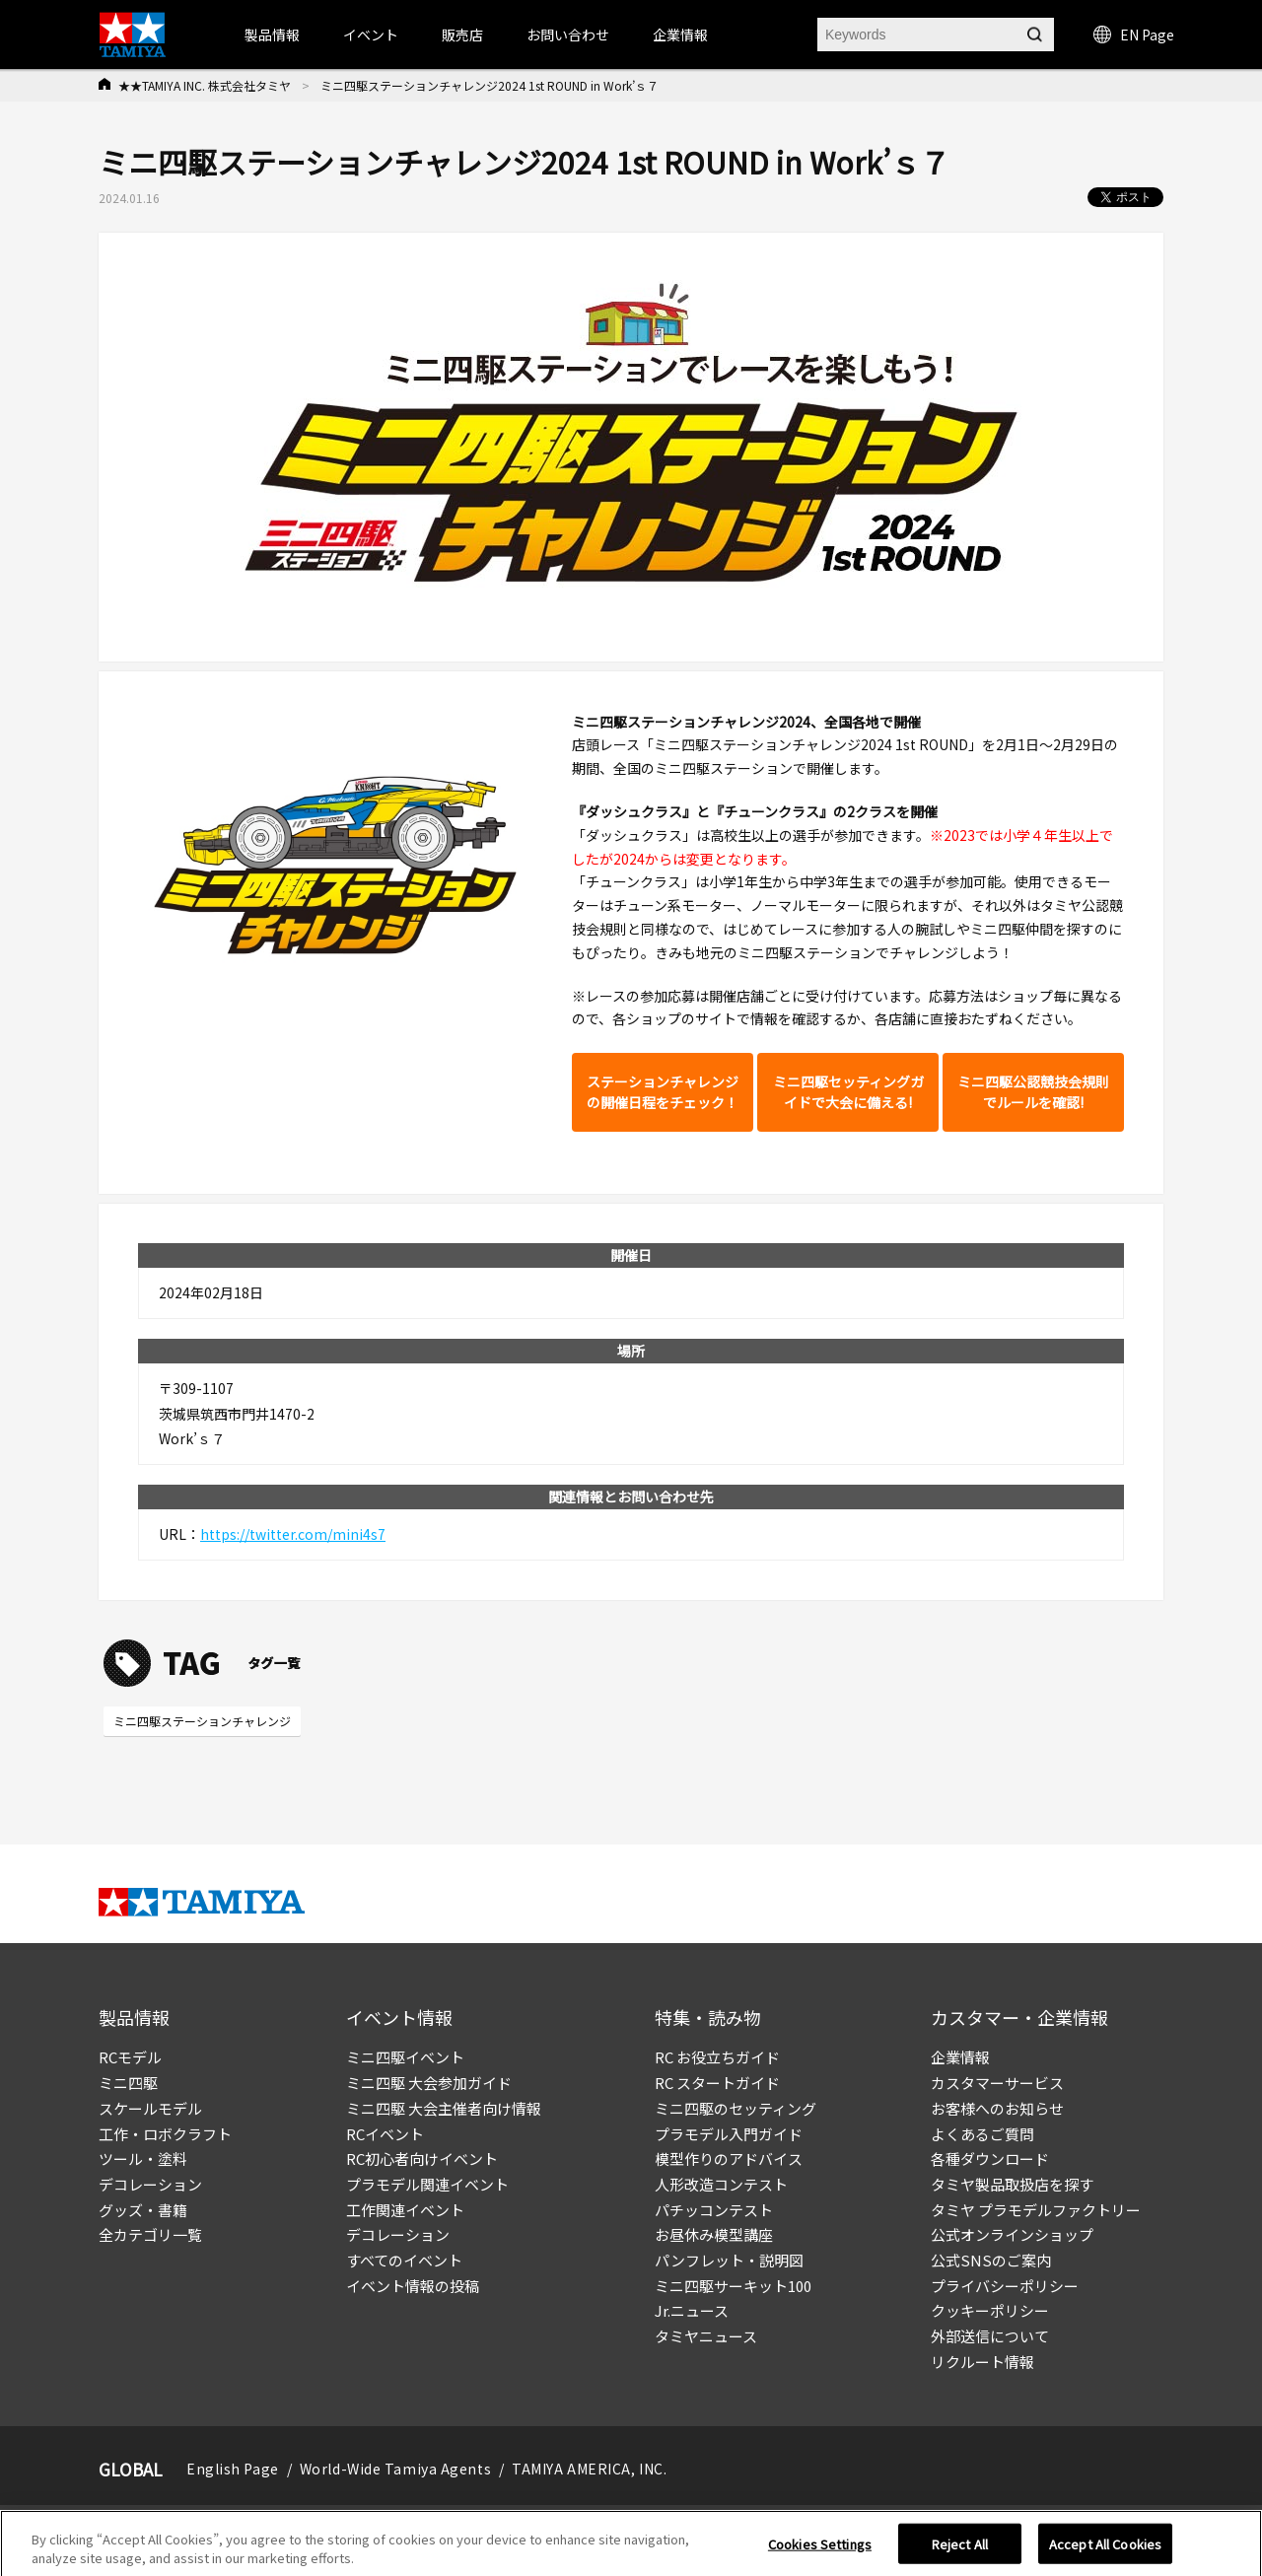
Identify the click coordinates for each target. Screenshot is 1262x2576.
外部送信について (990, 2336)
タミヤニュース (706, 2336)
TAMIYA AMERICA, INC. (589, 2468)
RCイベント (385, 2133)
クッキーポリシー (990, 2310)
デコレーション (150, 2184)
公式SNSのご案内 (991, 2260)
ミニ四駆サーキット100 (733, 2285)
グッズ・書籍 (143, 2209)
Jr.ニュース (692, 2310)
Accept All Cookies (1105, 2549)
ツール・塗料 (143, 2158)
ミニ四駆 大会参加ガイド (429, 2082)
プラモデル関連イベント (427, 2184)
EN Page (1133, 34)
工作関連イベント (405, 2209)
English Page (232, 2468)
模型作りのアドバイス (729, 2158)
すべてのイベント (404, 2260)
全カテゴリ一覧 (150, 2234)
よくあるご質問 (982, 2133)
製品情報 (272, 34)
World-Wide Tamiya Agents (395, 2468)
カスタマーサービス (997, 2082)
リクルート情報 (982, 2361)
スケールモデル (150, 2108)
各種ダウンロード (990, 2158)
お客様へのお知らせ (997, 2108)
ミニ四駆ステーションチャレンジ (202, 1720)
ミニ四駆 (128, 2082)
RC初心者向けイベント (422, 2158)
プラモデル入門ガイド (729, 2133)
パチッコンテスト (714, 2209)
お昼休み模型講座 (714, 2234)
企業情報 (960, 2057)
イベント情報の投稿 (412, 2285)
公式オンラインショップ (1012, 2234)
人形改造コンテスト (721, 2184)
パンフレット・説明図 (729, 2260)
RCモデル (130, 2057)
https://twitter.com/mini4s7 (293, 1534)
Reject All (960, 2549)
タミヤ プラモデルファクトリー (1036, 2209)
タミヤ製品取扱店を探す (1012, 2184)
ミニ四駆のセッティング (735, 2108)
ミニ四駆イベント (405, 2057)
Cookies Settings (820, 2549)
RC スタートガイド (717, 2082)
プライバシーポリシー (1005, 2285)
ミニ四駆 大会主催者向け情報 (443, 2108)
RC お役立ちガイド (717, 2057)
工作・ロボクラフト (165, 2133)
